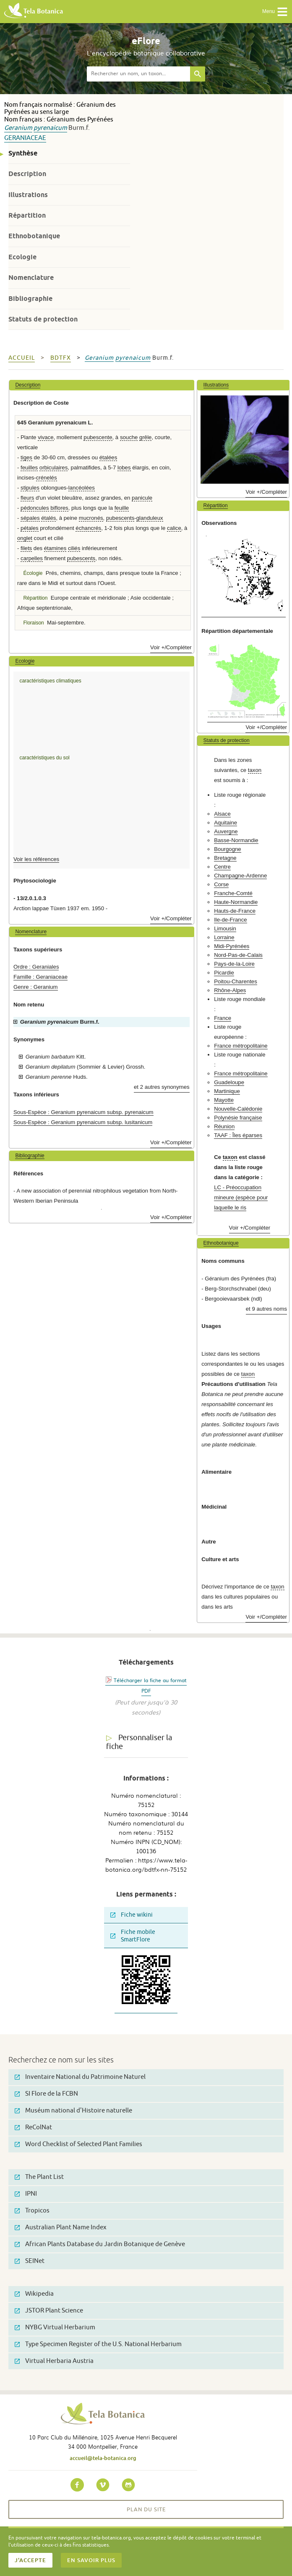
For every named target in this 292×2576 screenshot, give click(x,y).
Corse (221, 884)
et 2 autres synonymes (162, 1087)
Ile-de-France (230, 920)
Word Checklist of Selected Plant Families (78, 2144)
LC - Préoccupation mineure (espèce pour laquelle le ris (241, 1197)
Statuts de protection (43, 319)
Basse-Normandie (236, 840)
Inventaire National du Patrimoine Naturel (80, 2077)
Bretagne (225, 858)
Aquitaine (225, 822)
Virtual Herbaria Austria (54, 2361)
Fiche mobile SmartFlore (132, 1935)
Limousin (225, 928)
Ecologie (22, 257)
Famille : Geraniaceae (40, 977)
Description (27, 174)
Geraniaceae (25, 138)
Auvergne (225, 831)
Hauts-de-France (235, 911)
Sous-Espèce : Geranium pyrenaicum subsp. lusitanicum (82, 1122)
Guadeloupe (229, 1082)
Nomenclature (31, 278)
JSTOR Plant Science (49, 2311)
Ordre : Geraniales (36, 967)
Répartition (27, 215)
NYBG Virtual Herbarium (55, 2327)
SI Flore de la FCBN (46, 2094)
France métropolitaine (241, 1046)
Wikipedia (34, 2294)
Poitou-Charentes (235, 981)
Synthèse (22, 153)
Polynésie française (238, 1117)
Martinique (227, 1091)
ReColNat (33, 2127)
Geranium (18, 128)
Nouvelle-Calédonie (238, 1109)
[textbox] (138, 74)
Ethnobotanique (34, 236)
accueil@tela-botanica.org (103, 2458)
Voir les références (36, 859)
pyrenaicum (50, 128)
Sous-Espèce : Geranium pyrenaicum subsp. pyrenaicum (83, 1112)
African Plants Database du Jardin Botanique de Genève (100, 2244)
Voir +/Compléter (171, 647)
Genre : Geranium (35, 987)
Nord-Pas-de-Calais (238, 955)
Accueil (21, 357)
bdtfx (60, 357)
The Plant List (39, 2177)
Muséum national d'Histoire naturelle (73, 2111)
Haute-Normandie (236, 902)
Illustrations (28, 195)
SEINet (29, 2261)
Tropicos (32, 2211)
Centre (222, 867)
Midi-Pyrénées (231, 946)
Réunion (224, 1126)
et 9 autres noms (266, 1309)
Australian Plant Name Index (61, 2227)
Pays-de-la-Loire (234, 964)
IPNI (26, 2194)
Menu (275, 11)
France (222, 1018)
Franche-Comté (233, 893)
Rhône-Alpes (230, 990)
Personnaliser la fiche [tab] (139, 1742)
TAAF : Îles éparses (238, 1135)
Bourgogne (227, 849)
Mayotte (224, 1100)
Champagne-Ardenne (240, 875)
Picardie (224, 972)
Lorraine (224, 937)
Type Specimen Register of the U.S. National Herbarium (98, 2344)
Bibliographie (30, 299)
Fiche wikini (131, 1914)
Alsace (222, 814)
